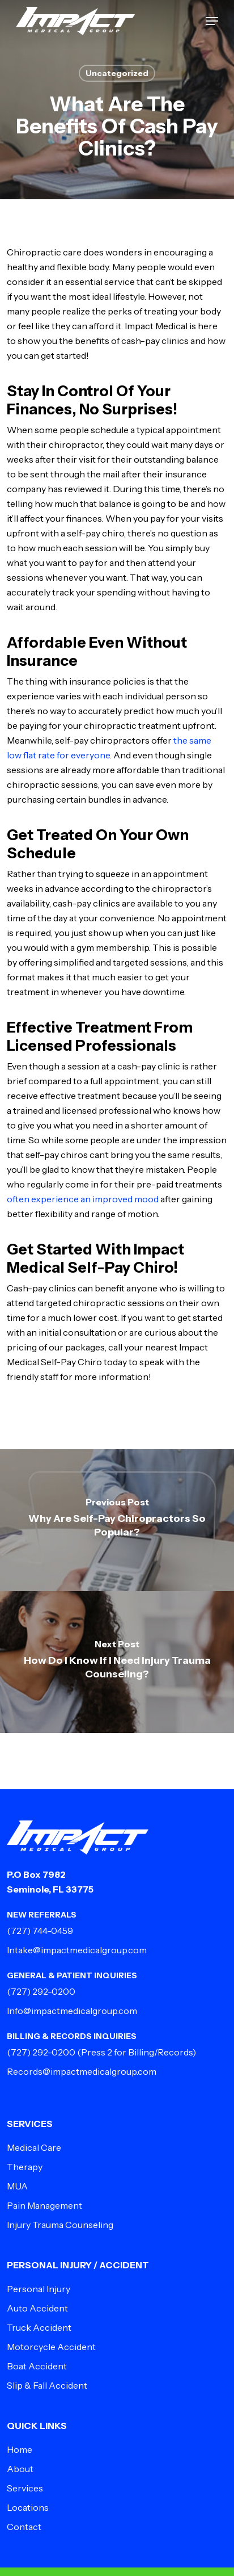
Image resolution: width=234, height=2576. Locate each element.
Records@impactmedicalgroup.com (81, 2071)
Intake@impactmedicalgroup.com (77, 1950)
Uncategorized (117, 73)
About (20, 2468)
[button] (212, 21)
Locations (28, 2507)
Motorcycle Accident (51, 2346)
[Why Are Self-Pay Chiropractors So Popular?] (117, 1520)
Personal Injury (38, 2288)
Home (19, 2449)
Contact (24, 2526)
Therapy (24, 2166)
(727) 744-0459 (40, 1930)
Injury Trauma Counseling (60, 2224)
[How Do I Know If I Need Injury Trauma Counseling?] (117, 1662)
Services (25, 2488)
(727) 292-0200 (41, 1991)
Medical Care (34, 2147)
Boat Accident (37, 2366)
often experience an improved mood (83, 1199)
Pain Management (44, 2205)
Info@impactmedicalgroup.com (72, 2010)
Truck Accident (39, 2327)
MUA (17, 2186)
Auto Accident (37, 2308)
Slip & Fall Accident (47, 2385)
